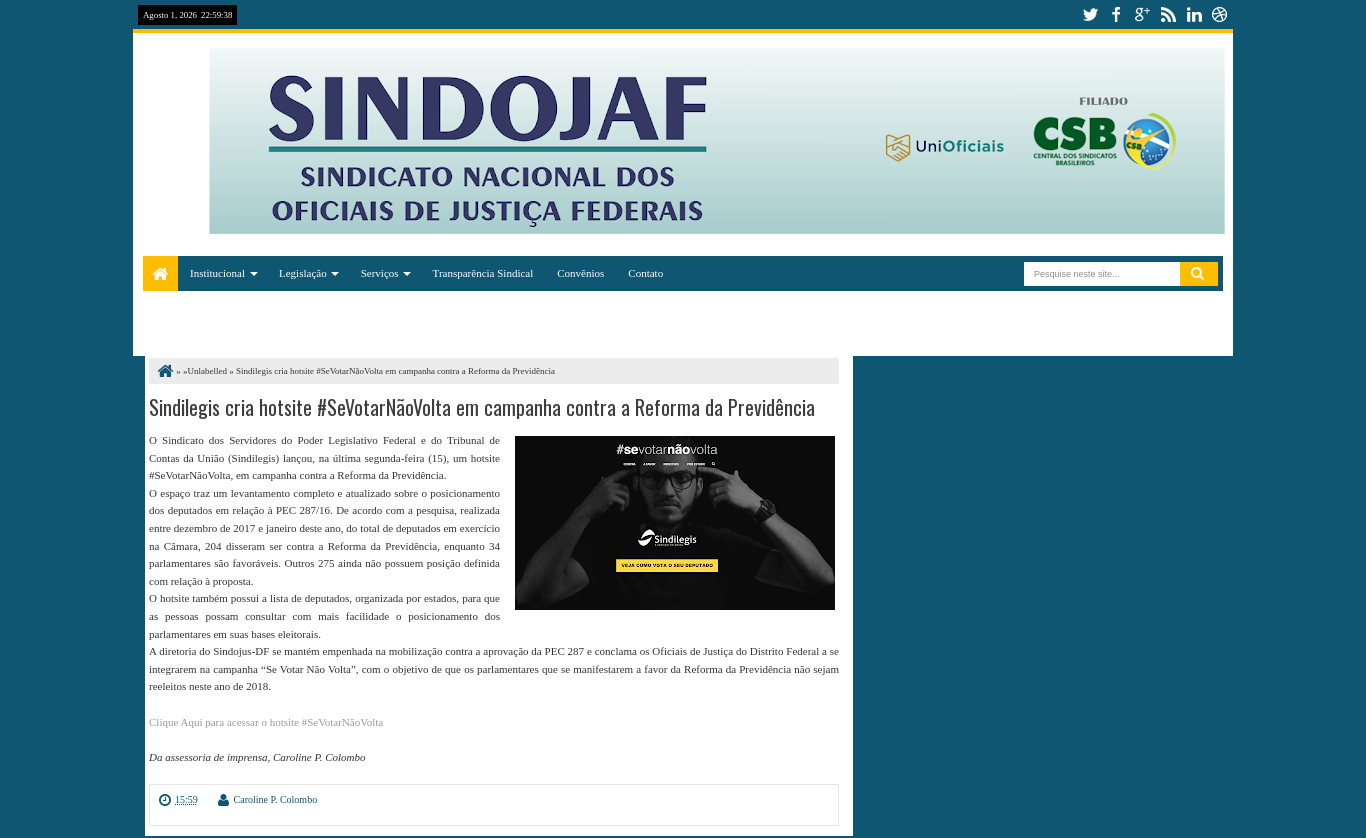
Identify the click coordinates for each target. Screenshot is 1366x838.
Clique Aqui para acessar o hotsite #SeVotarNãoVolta (266, 722)
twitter (1090, 14)
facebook (1116, 14)
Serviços (380, 273)
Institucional (217, 273)
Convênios (580, 273)
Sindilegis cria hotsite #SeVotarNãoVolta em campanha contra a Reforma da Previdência (482, 407)
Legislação (303, 273)
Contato (645, 273)
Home (160, 273)
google (1142, 14)
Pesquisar (1199, 274)
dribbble (1220, 14)
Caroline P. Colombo (276, 799)
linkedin (1194, 14)
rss (1168, 14)
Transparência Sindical (483, 273)
